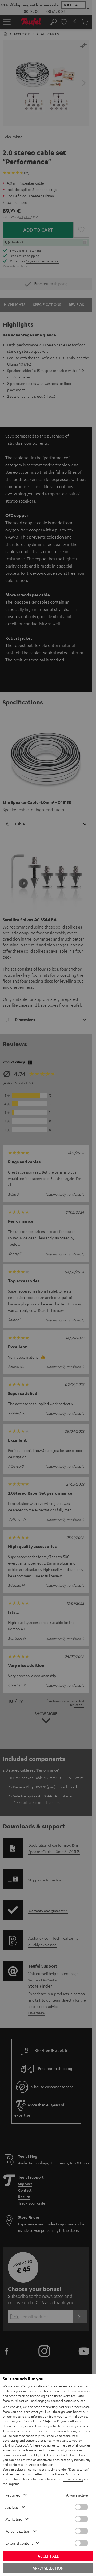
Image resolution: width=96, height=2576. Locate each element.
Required (12, 2495)
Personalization (17, 2531)
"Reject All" (51, 2421)
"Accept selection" (41, 2464)
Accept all (48, 2556)
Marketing (13, 2519)
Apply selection (48, 2568)
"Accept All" (22, 2445)
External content (19, 2543)
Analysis (11, 2507)
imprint (13, 2484)
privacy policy (73, 2479)
